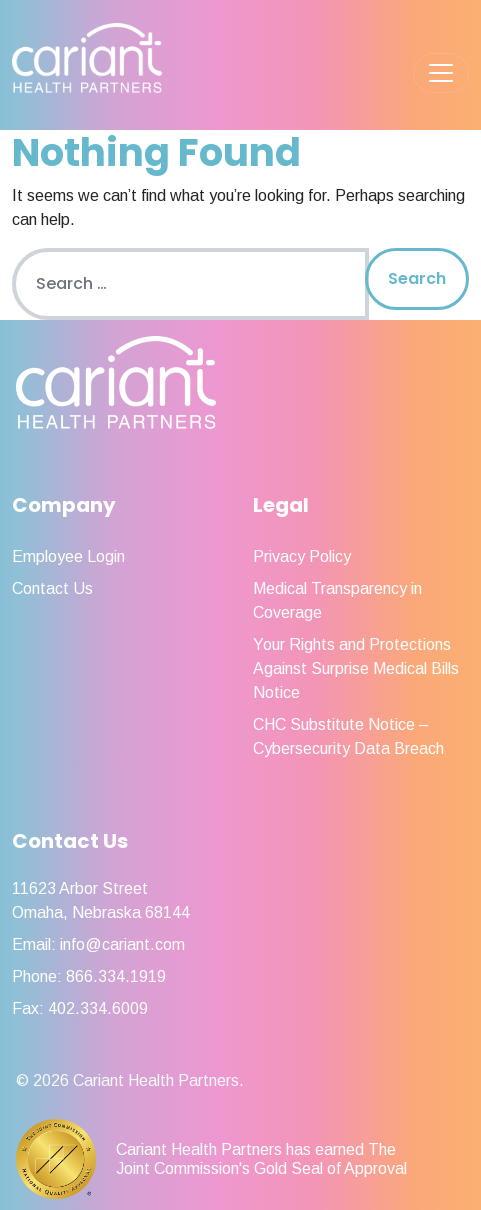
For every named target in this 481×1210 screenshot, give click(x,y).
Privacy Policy (302, 556)
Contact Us (52, 588)
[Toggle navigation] (441, 73)
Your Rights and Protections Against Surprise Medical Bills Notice (356, 668)
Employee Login (68, 556)
